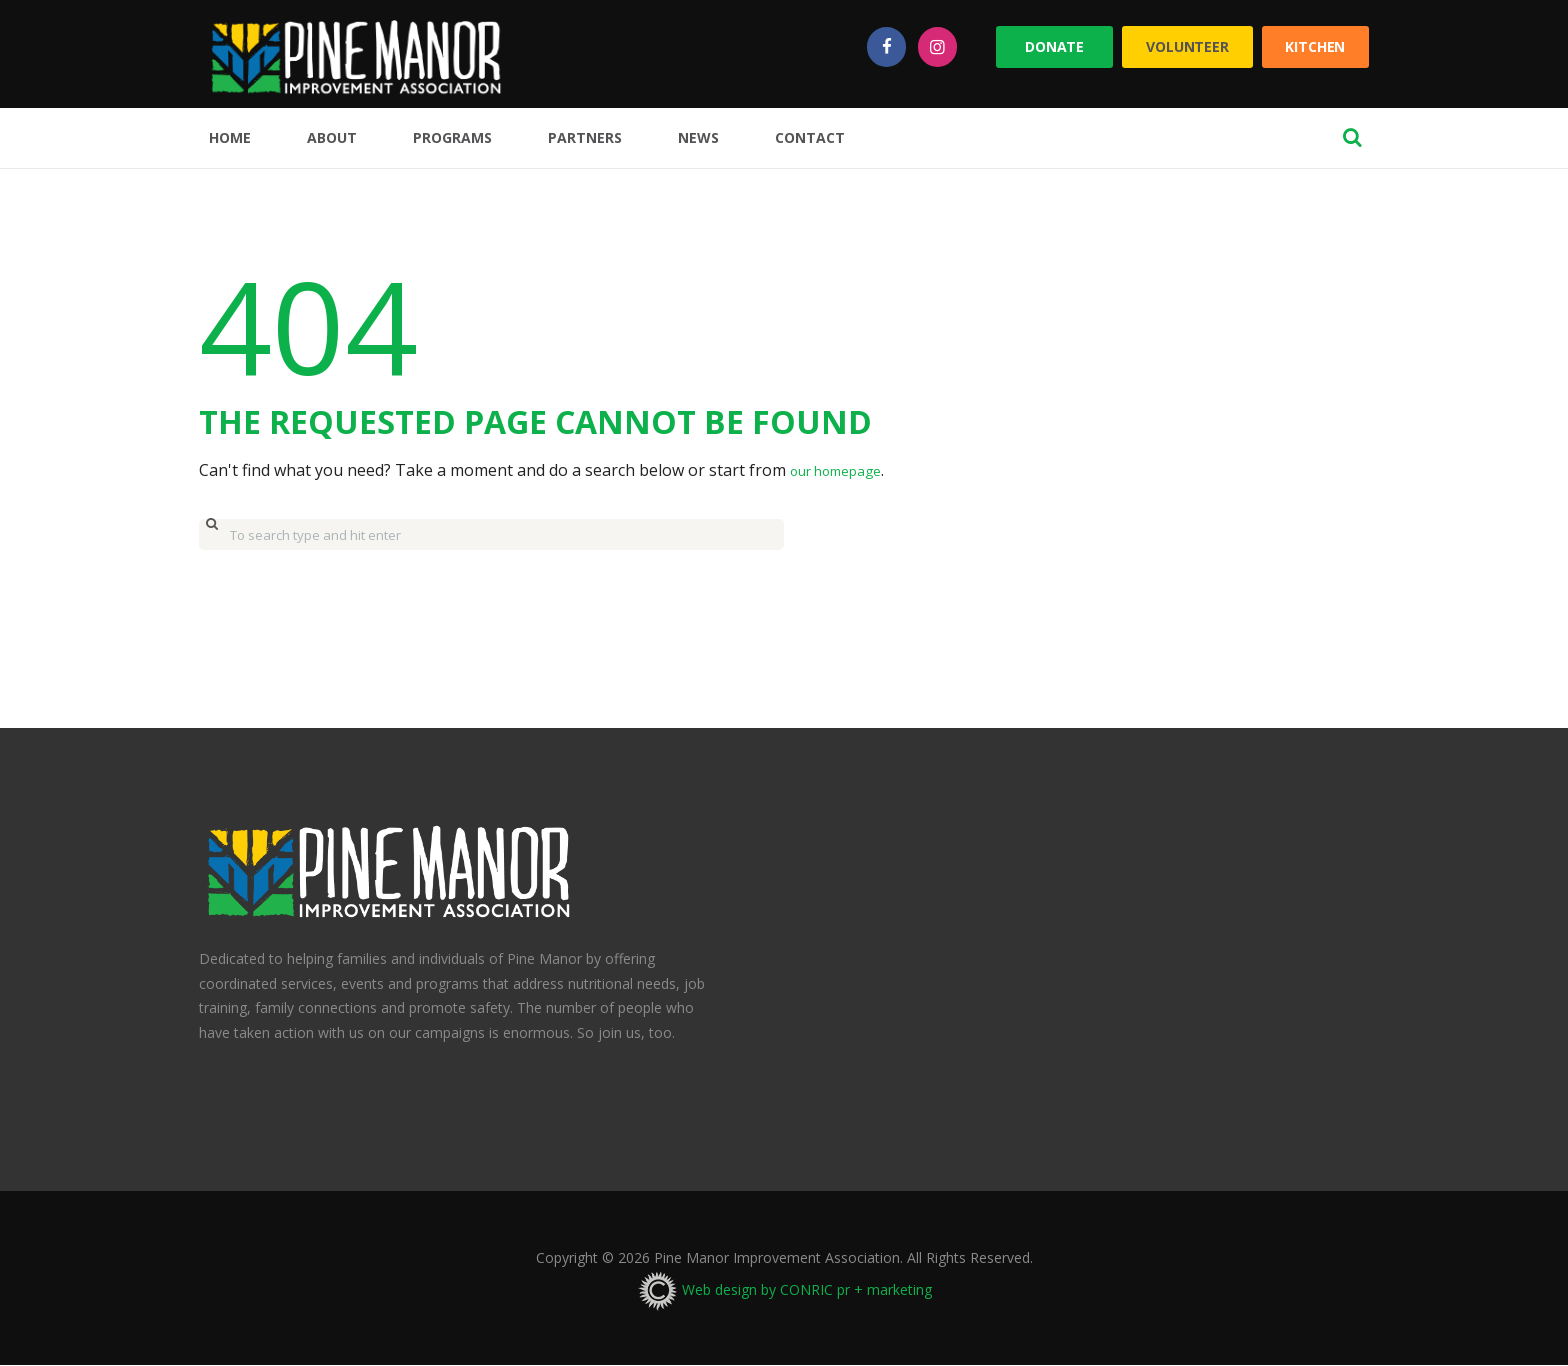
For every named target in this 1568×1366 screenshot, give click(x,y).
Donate (1054, 46)
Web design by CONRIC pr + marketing (784, 1289)
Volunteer (1187, 46)
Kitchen (1315, 46)
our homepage (846, 470)
